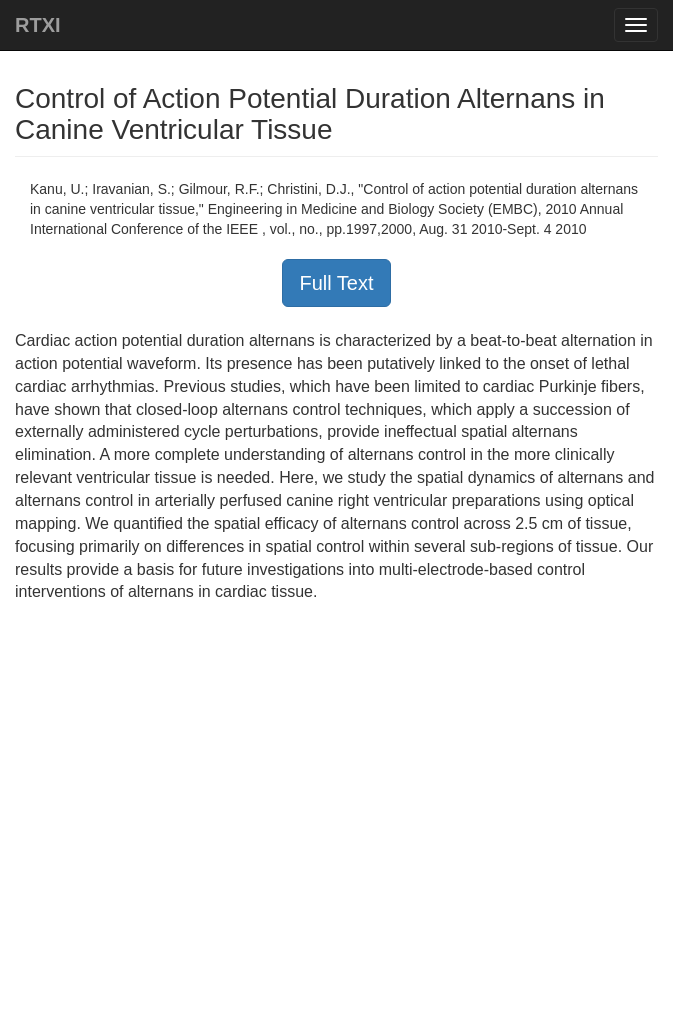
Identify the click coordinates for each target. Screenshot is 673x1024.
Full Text (336, 283)
